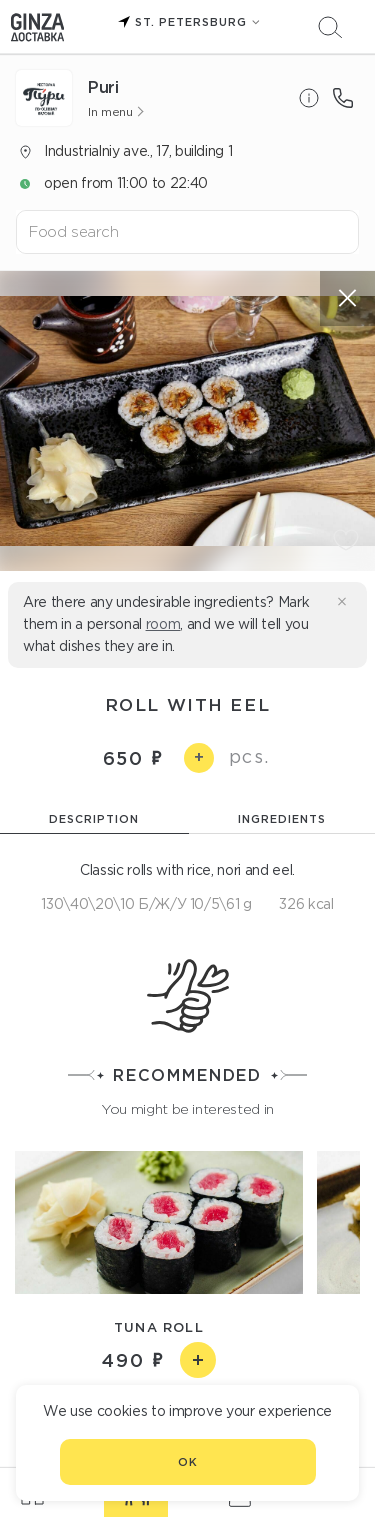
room (163, 624)
